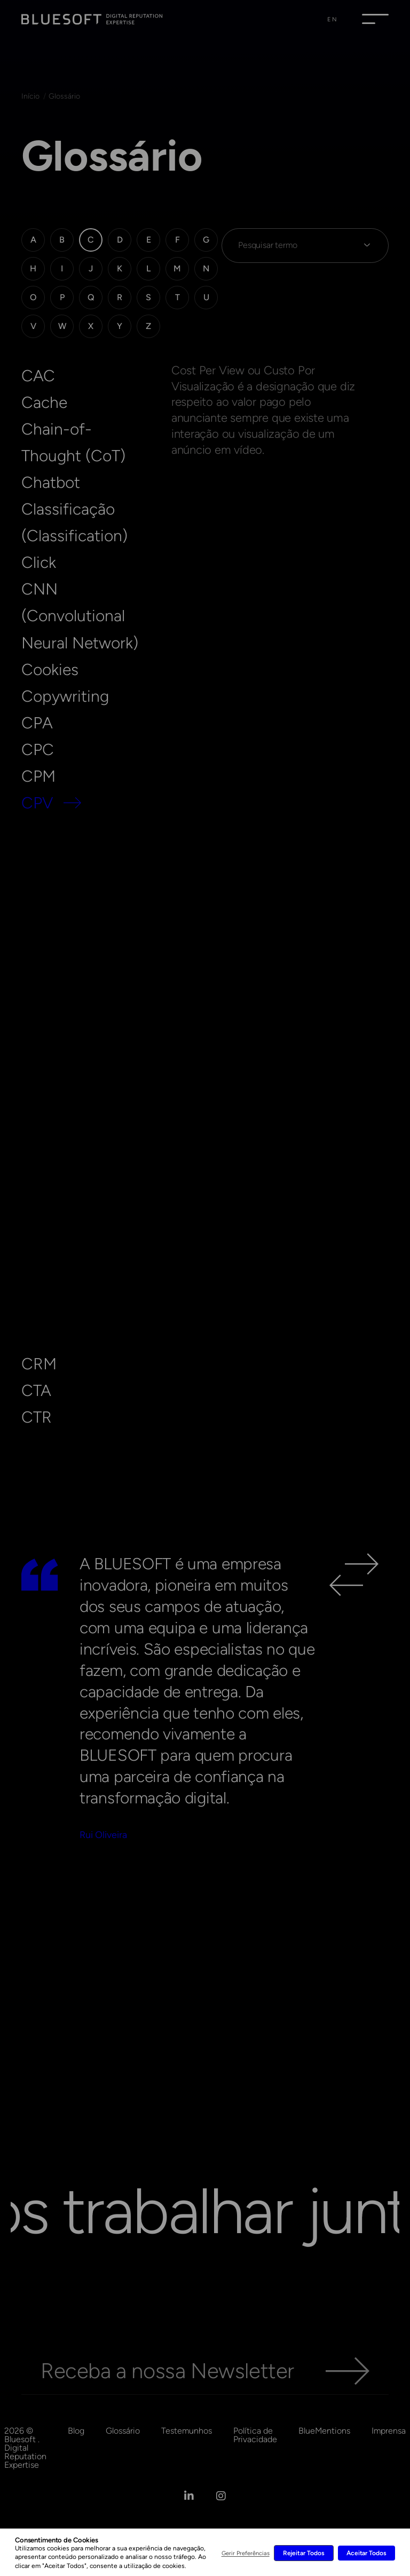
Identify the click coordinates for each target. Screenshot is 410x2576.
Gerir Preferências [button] (246, 2553)
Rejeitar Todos (304, 2553)
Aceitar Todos (366, 2553)
